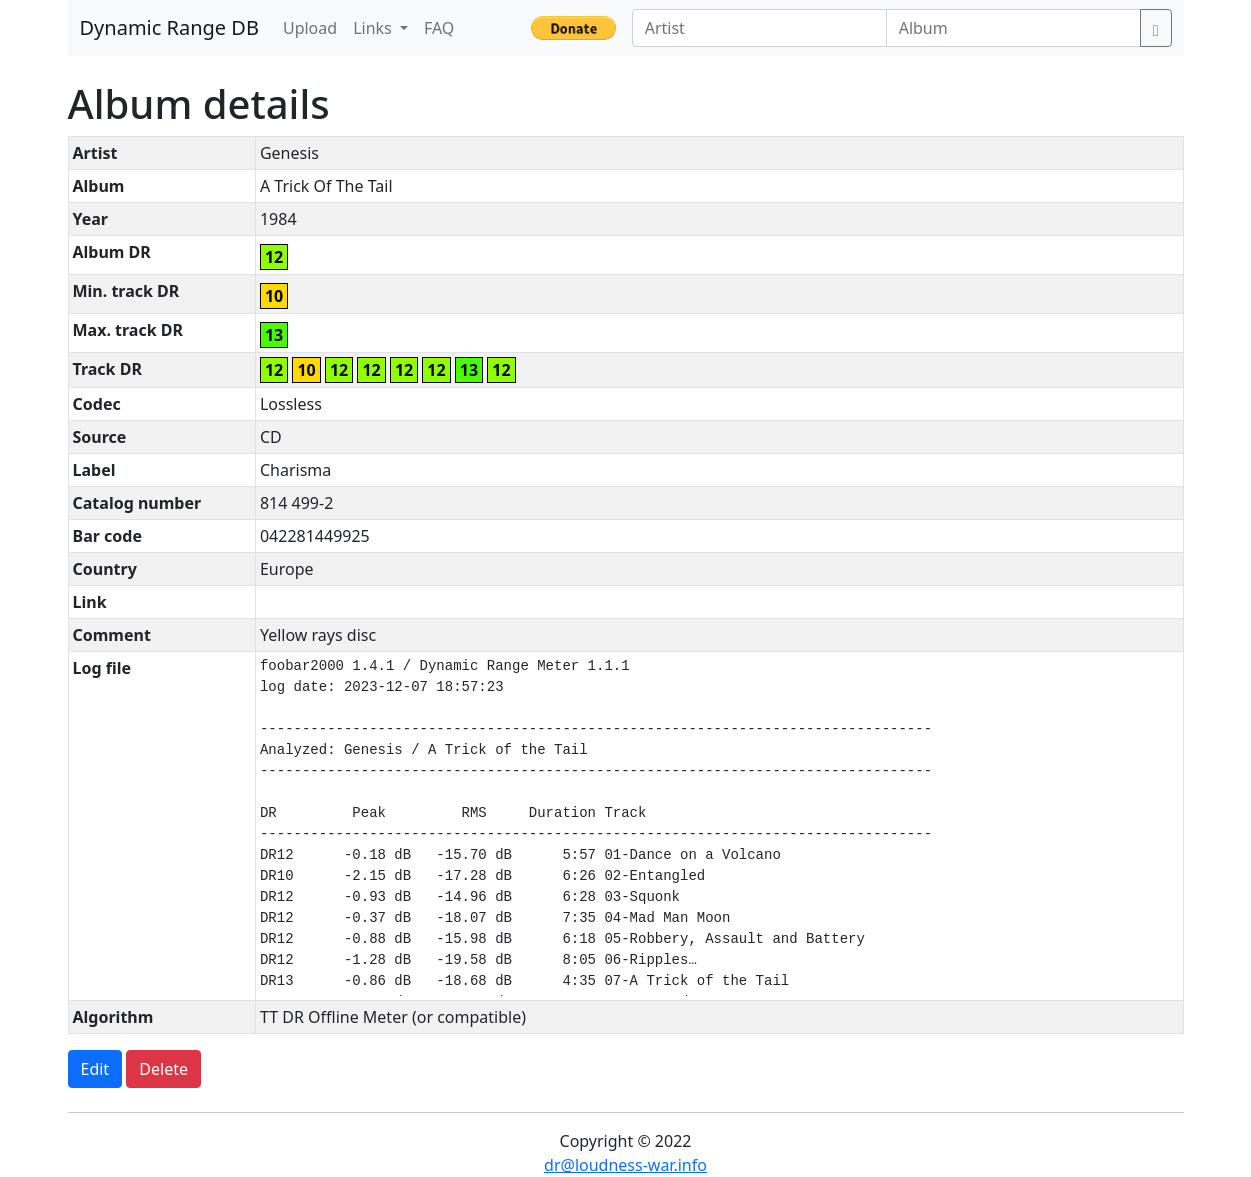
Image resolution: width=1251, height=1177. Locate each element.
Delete (163, 1069)
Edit (95, 1069)
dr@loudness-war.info (625, 1165)
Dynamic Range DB (169, 27)
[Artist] (759, 28)
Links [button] (374, 28)
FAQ (439, 28)
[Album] (1013, 28)
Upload (310, 28)
